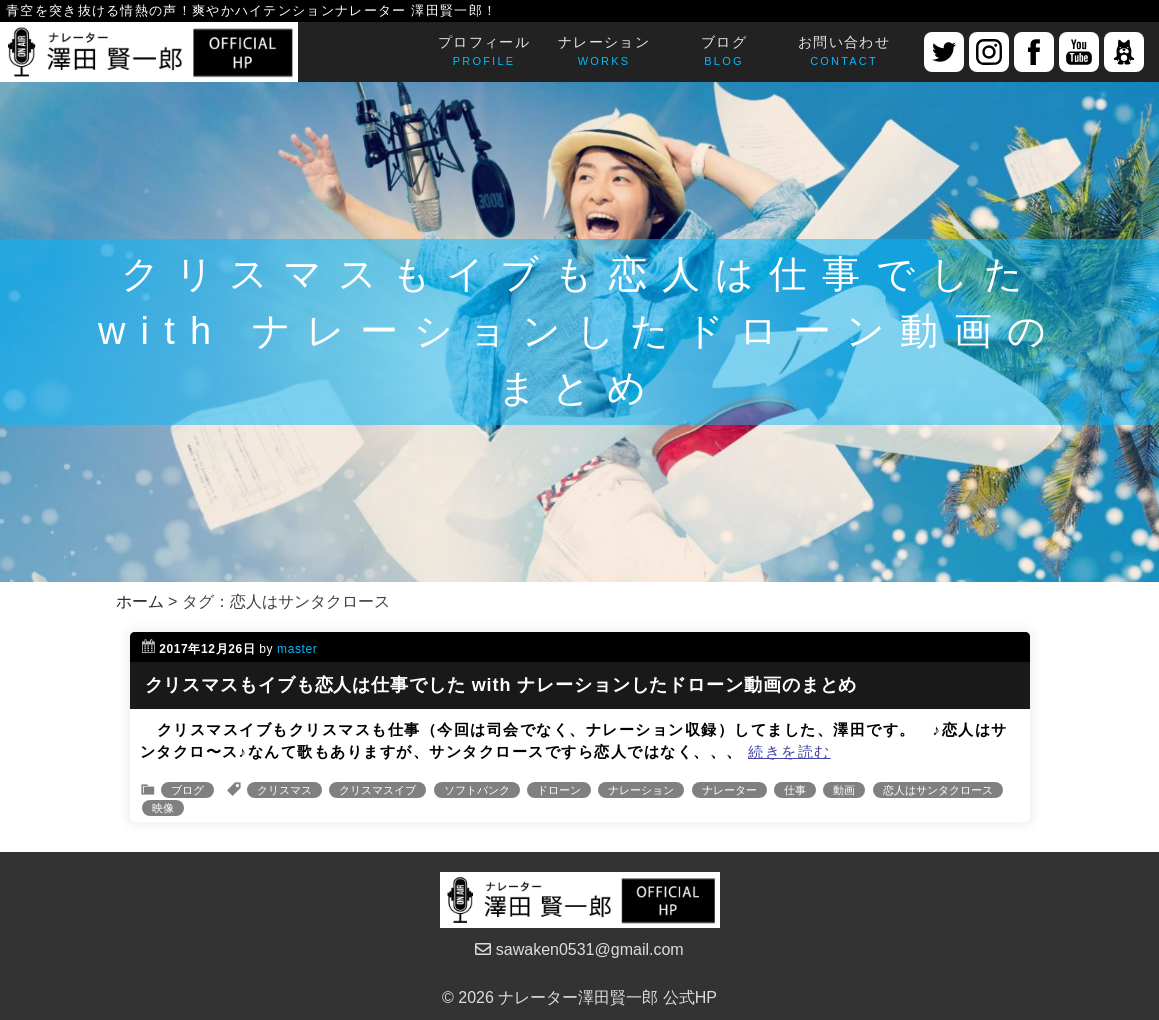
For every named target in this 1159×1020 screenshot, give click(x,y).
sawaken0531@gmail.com (579, 949)
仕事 (795, 790)
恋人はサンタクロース (938, 790)
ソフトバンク (477, 790)
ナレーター (729, 790)
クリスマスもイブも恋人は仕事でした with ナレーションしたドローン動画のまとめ (501, 685)
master (297, 649)
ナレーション (641, 790)
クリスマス (284, 790)
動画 (844, 790)
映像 (163, 808)
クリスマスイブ (377, 790)
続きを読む (789, 751)
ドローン (559, 790)
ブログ (187, 790)
